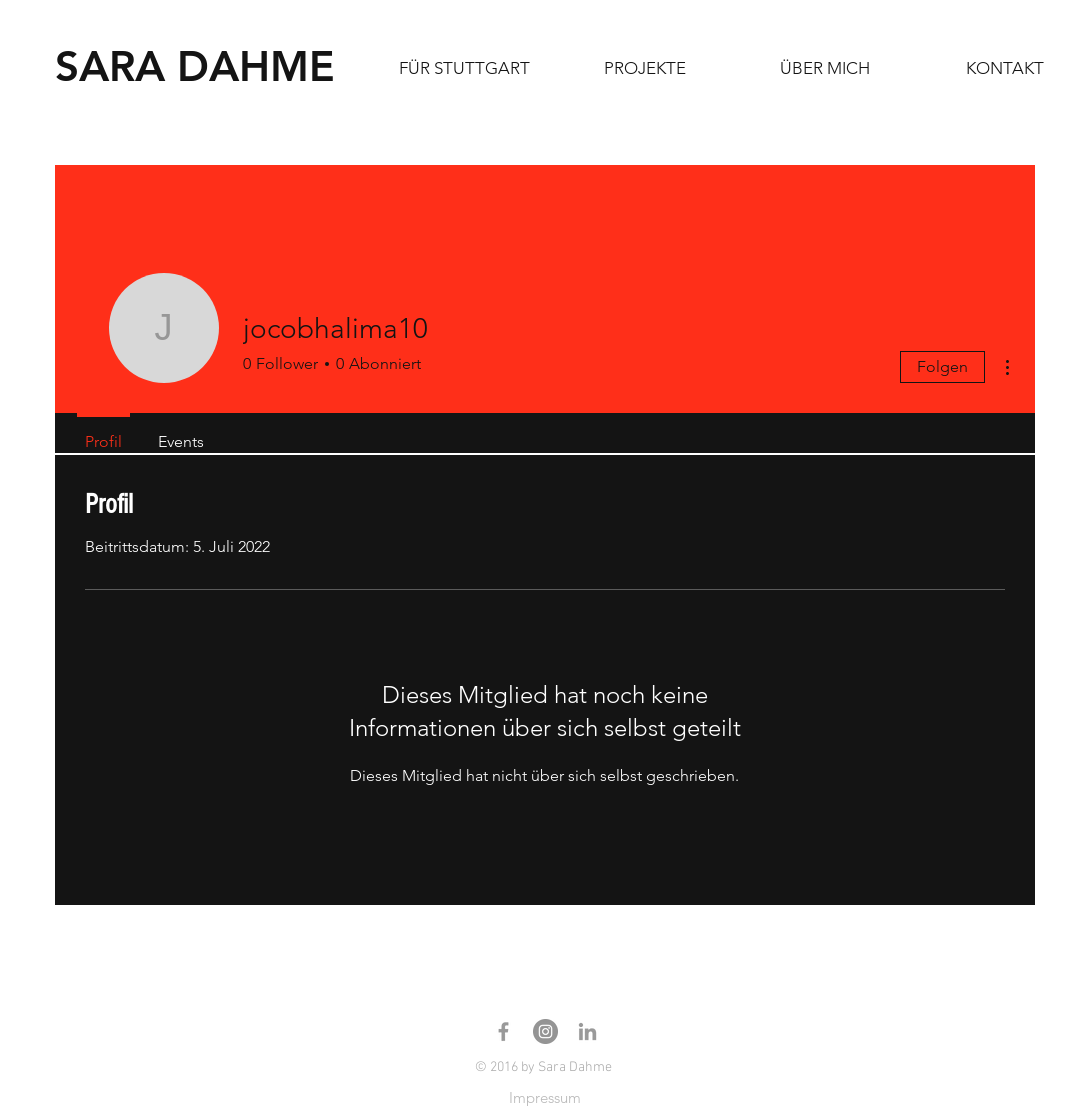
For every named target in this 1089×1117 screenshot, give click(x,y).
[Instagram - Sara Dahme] (545, 1031)
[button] (645, 68)
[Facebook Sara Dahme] (503, 1031)
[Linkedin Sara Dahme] (587, 1031)
